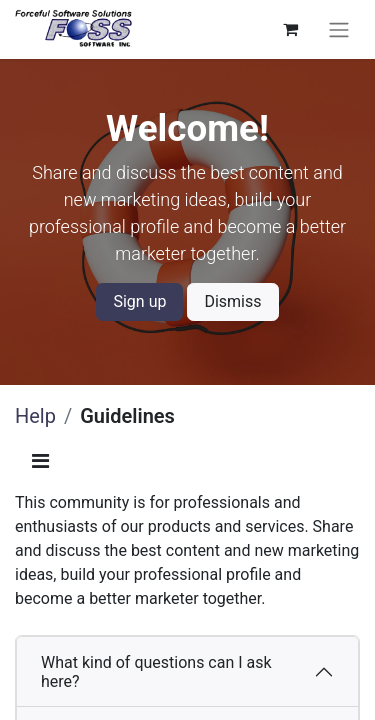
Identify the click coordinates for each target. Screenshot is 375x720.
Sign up (139, 301)
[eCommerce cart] (290, 29)
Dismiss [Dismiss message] (232, 301)
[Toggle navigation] (339, 29)
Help (35, 416)
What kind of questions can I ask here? (156, 672)
